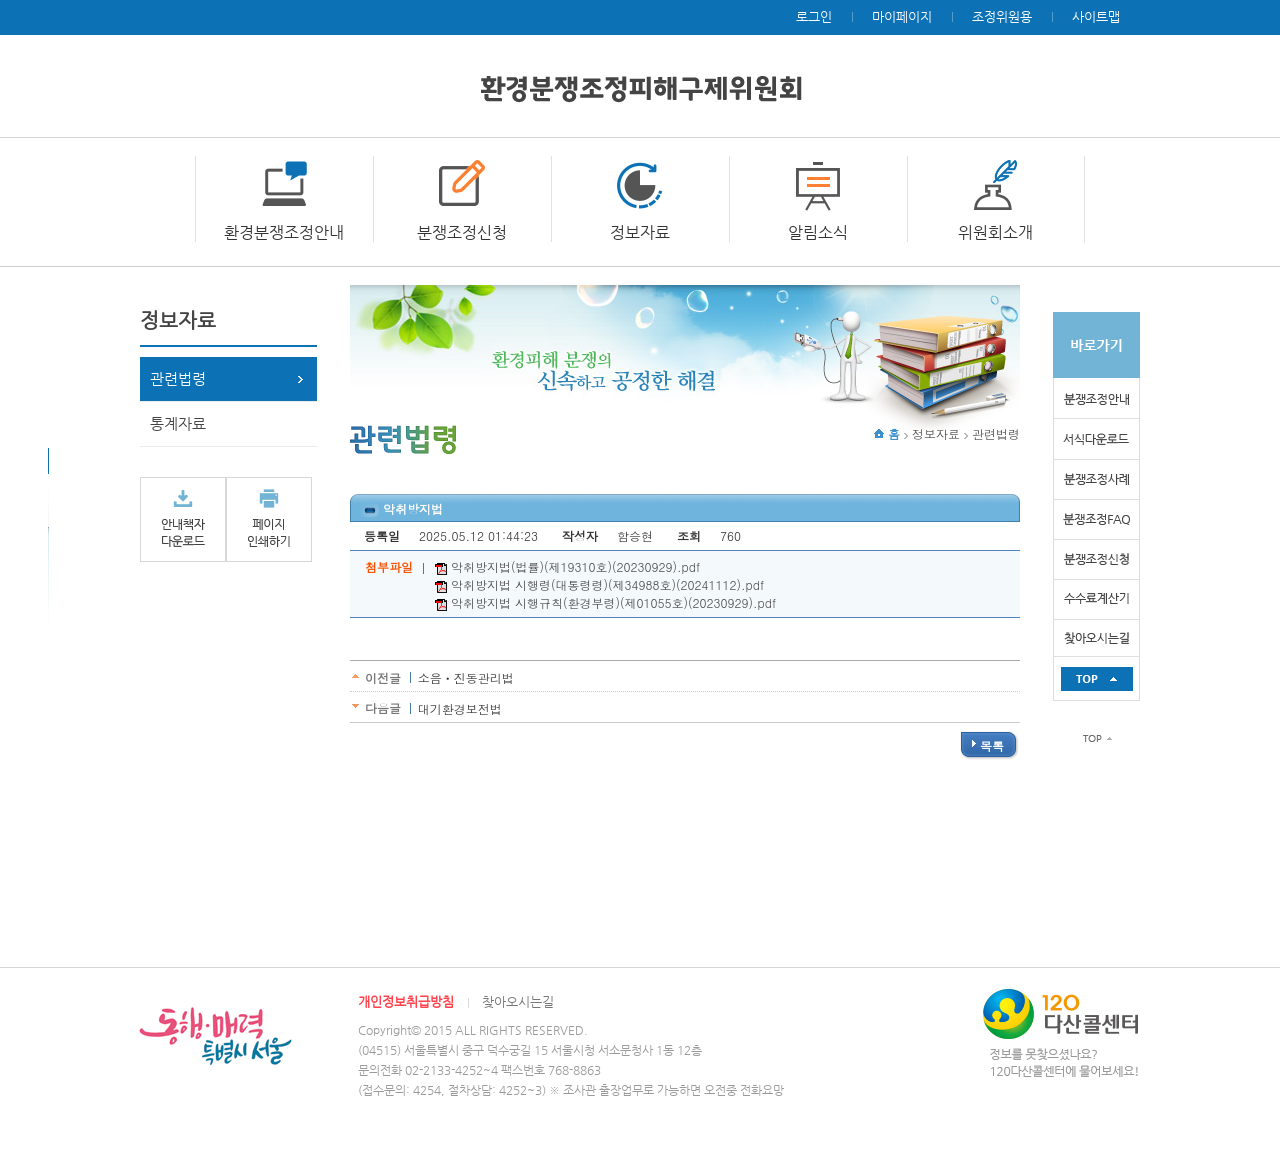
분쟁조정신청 (462, 232)
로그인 (814, 16)
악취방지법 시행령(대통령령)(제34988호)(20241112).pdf (599, 584)
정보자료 (640, 232)
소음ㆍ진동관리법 (466, 677)
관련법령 (178, 378)
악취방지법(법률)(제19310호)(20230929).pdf (567, 566)
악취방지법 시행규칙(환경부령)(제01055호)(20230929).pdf (605, 602)
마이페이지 (902, 16)
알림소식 (818, 232)
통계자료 (178, 423)
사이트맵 (1096, 16)
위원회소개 (995, 232)
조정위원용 (1002, 16)
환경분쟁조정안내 (284, 232)
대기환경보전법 (460, 708)
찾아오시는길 (518, 1001)
